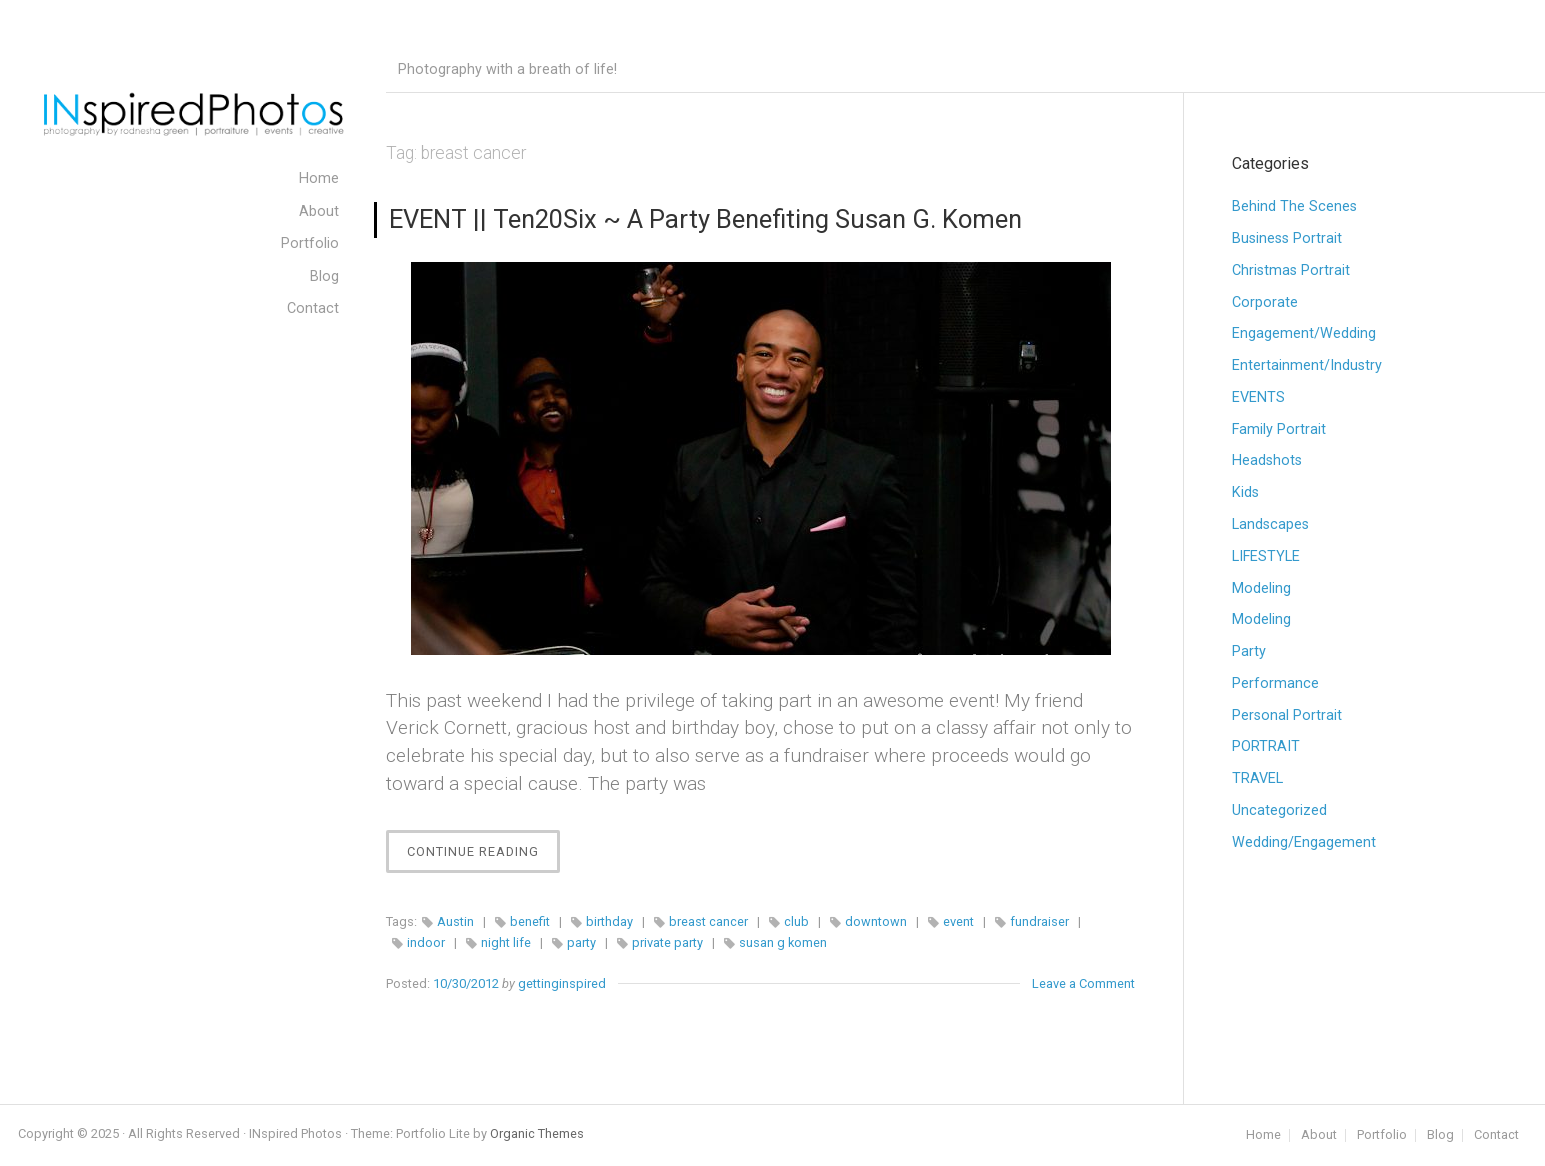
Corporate (1265, 302)
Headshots (1267, 460)
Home (1263, 1135)
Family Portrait (1279, 429)
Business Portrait (1287, 238)
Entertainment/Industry (1307, 365)
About (1319, 1135)
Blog (1440, 1135)
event (958, 921)
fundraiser (1039, 921)
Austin (455, 921)
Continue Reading (483, 856)
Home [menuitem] (319, 178)
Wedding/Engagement (1304, 842)
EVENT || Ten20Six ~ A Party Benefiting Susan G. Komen (705, 219)
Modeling (1261, 588)
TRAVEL (1257, 778)
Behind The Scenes (1294, 206)
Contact (1496, 1135)
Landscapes (1270, 524)
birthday (609, 921)
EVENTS (1258, 397)
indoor (426, 942)
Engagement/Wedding (1304, 333)
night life (506, 942)
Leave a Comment (1083, 983)
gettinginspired (562, 983)
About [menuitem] (319, 211)
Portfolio (1382, 1135)
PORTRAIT (1266, 746)
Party (1249, 651)
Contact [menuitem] (313, 308)
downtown (876, 921)
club (796, 921)
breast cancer (708, 921)
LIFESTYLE (1266, 556)
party (581, 942)
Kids (1245, 492)
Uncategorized (1279, 810)
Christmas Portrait (1291, 270)
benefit (530, 921)
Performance (1275, 683)
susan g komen (783, 942)
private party (667, 942)
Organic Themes (537, 1133)
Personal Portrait (1287, 715)
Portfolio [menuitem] (310, 243)
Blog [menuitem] (324, 276)
